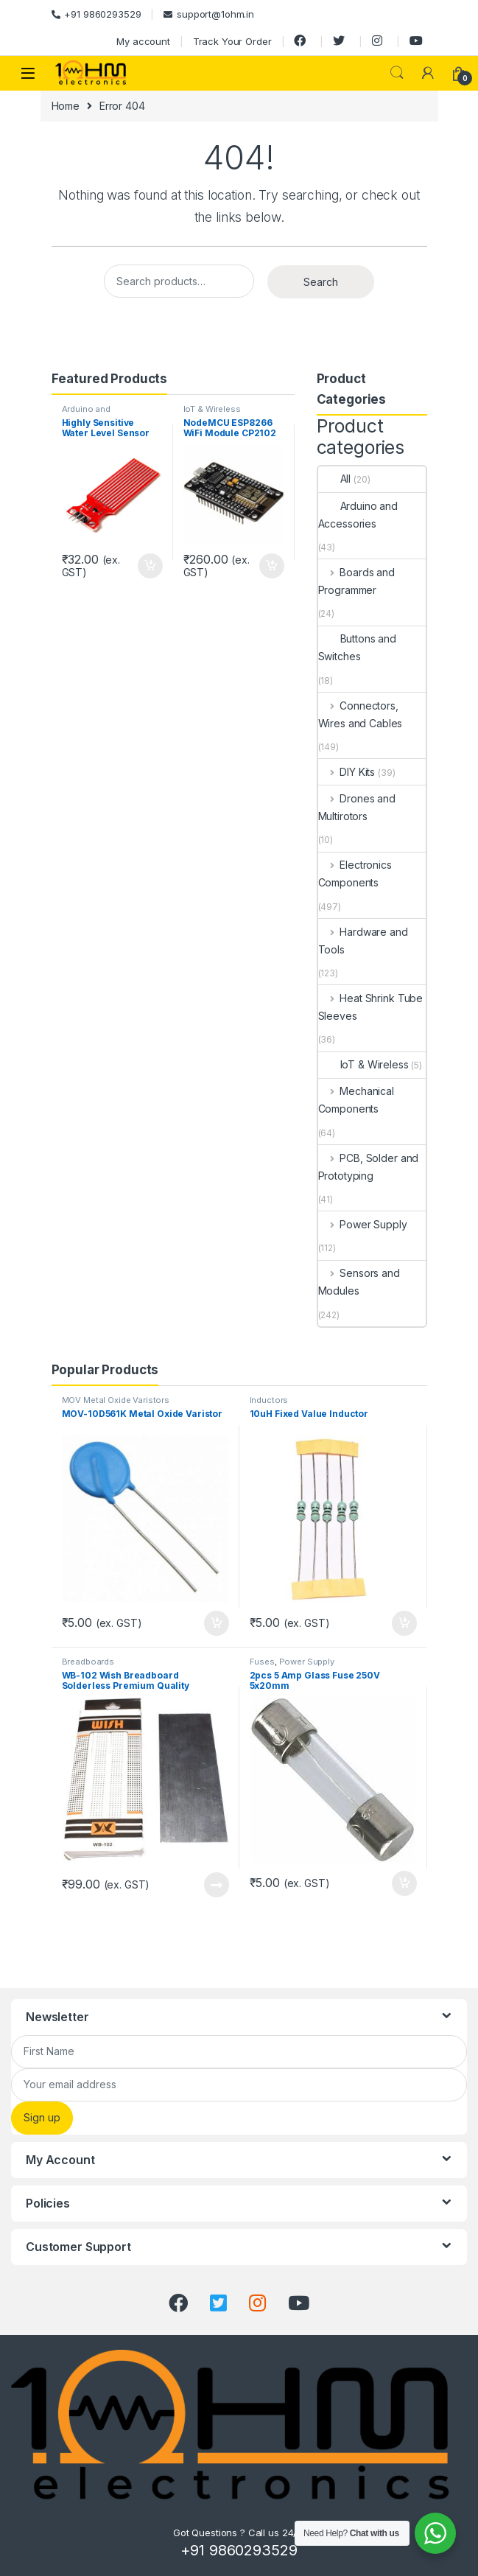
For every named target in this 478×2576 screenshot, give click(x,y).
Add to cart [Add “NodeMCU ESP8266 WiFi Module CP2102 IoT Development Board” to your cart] (271, 565)
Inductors (269, 1400)
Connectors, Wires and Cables (360, 714)
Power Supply (362, 1224)
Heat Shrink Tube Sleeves (370, 1007)
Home (66, 105)
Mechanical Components (356, 1100)
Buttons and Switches (357, 647)
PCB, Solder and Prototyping (368, 1167)
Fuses (262, 1661)
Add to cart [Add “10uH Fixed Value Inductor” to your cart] (404, 1623)
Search (397, 73)
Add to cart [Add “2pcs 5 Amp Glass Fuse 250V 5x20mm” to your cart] (404, 1883)
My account (143, 41)
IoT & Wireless (212, 409)
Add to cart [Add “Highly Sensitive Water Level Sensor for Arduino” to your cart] (150, 565)
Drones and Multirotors (357, 807)
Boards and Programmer (356, 581)
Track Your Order (232, 41)
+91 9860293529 (96, 14)
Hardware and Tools (363, 940)
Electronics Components (355, 873)
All (334, 478)
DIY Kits (347, 772)
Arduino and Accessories (87, 413)
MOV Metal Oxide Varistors (116, 1400)
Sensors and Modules (359, 1282)
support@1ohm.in (209, 14)
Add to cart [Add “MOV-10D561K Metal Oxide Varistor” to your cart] (216, 1623)
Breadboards (88, 1661)
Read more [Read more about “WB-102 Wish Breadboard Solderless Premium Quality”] (216, 1884)
